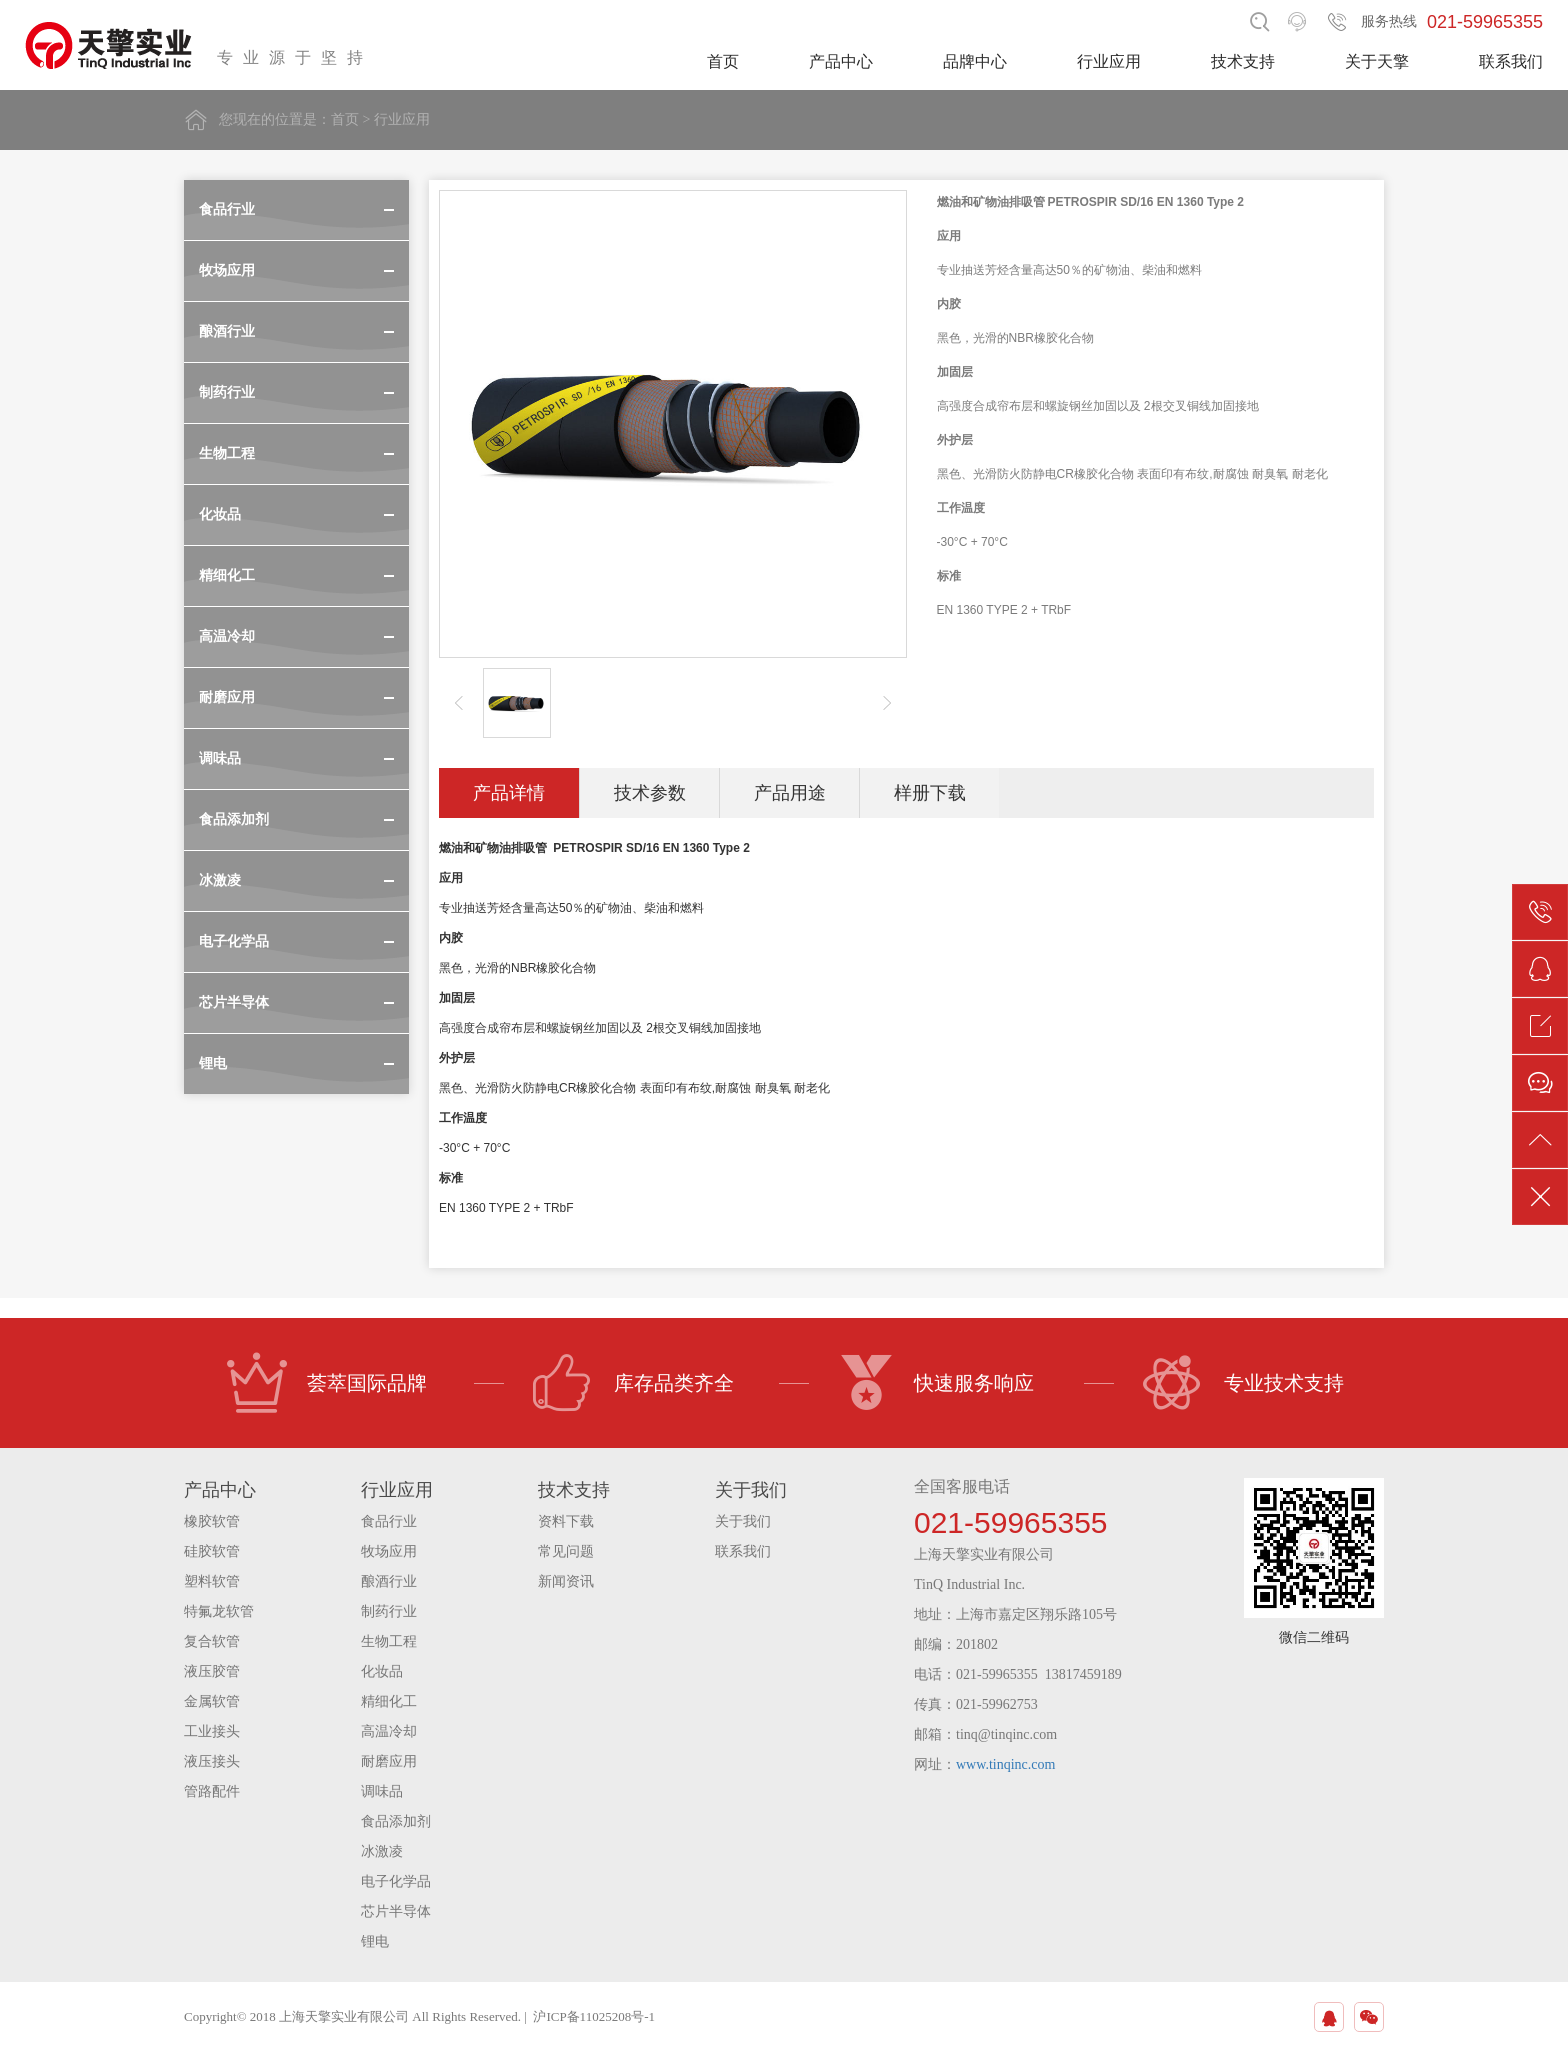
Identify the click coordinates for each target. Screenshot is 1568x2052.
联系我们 (1511, 61)
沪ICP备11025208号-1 (594, 2016)
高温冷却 (389, 1731)
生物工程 (389, 1641)
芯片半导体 (396, 1911)
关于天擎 (1377, 61)
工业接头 (212, 1731)
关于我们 (743, 1521)
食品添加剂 (396, 1821)
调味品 (382, 1791)
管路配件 (212, 1791)
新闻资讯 (566, 1581)
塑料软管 (212, 1581)
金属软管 (212, 1701)
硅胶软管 (212, 1551)
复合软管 (212, 1641)
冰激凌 (382, 1851)
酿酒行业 (389, 1581)
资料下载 (566, 1521)
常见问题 (566, 1551)
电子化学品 (396, 1881)
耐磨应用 (389, 1761)
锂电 (375, 1941)
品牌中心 (975, 61)
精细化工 (389, 1701)
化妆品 (382, 1671)
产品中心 (841, 61)
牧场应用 (389, 1551)
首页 (723, 61)
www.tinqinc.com (1005, 1764)
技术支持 (1243, 61)
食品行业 (389, 1521)
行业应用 (1109, 61)
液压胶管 (212, 1671)
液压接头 (212, 1761)
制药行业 (389, 1611)
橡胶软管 (212, 1521)
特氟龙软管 (219, 1611)
